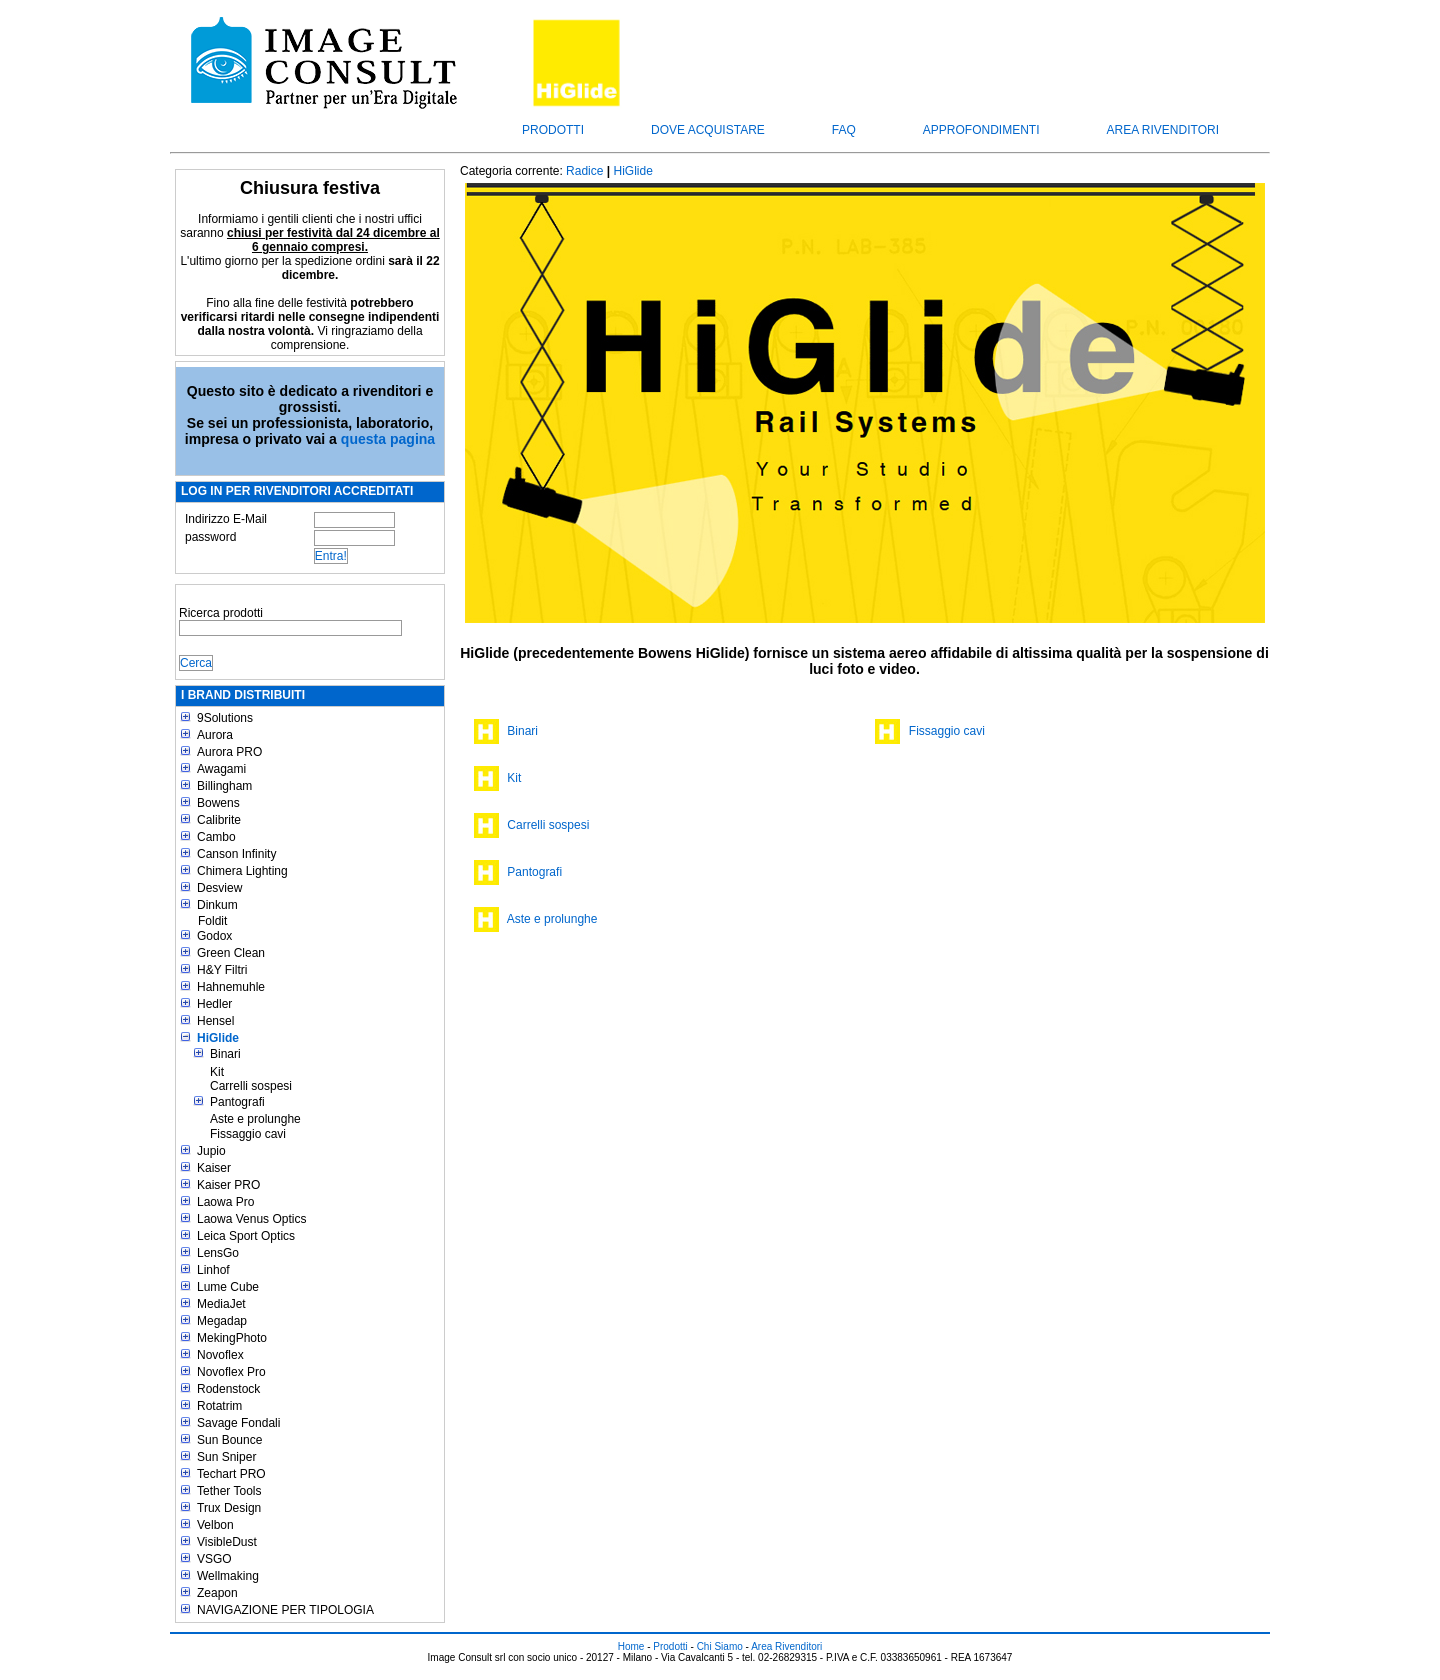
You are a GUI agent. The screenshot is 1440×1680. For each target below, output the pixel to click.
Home (631, 1646)
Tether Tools (229, 1491)
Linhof (213, 1270)
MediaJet (221, 1304)
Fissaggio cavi (248, 1134)
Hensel (215, 1021)
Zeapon (217, 1593)
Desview (219, 888)
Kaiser (214, 1168)
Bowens (218, 803)
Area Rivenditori (1163, 130)
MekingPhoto (232, 1338)
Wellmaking (228, 1576)
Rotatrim (219, 1406)
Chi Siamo (720, 1646)
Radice (584, 171)
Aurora (215, 735)
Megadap (222, 1321)
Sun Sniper (226, 1457)
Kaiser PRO (228, 1185)
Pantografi (237, 1102)
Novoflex (220, 1355)
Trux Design (229, 1508)
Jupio (211, 1151)
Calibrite (219, 820)
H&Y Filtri (222, 970)
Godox (214, 936)
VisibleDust (227, 1542)
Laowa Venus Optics (251, 1219)
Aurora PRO (229, 752)
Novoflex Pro (231, 1372)
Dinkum (217, 905)
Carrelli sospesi (251, 1086)
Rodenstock (228, 1389)
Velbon (215, 1525)
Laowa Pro (225, 1202)
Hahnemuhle (231, 987)
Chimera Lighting (242, 871)
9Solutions (225, 718)
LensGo (218, 1253)
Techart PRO (231, 1474)
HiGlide (218, 1038)
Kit (217, 1072)
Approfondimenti (981, 130)
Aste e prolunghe (255, 1119)
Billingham (224, 786)
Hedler (214, 1004)
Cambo (216, 837)
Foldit (212, 921)
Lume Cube (228, 1287)
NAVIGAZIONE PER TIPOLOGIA (285, 1610)
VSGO (214, 1559)
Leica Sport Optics (246, 1236)
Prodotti (553, 130)
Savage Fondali (238, 1423)
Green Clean (231, 953)
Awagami (221, 769)
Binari (225, 1054)
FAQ (844, 130)
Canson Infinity (236, 854)
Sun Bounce (229, 1440)
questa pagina (388, 439)
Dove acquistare (708, 130)
